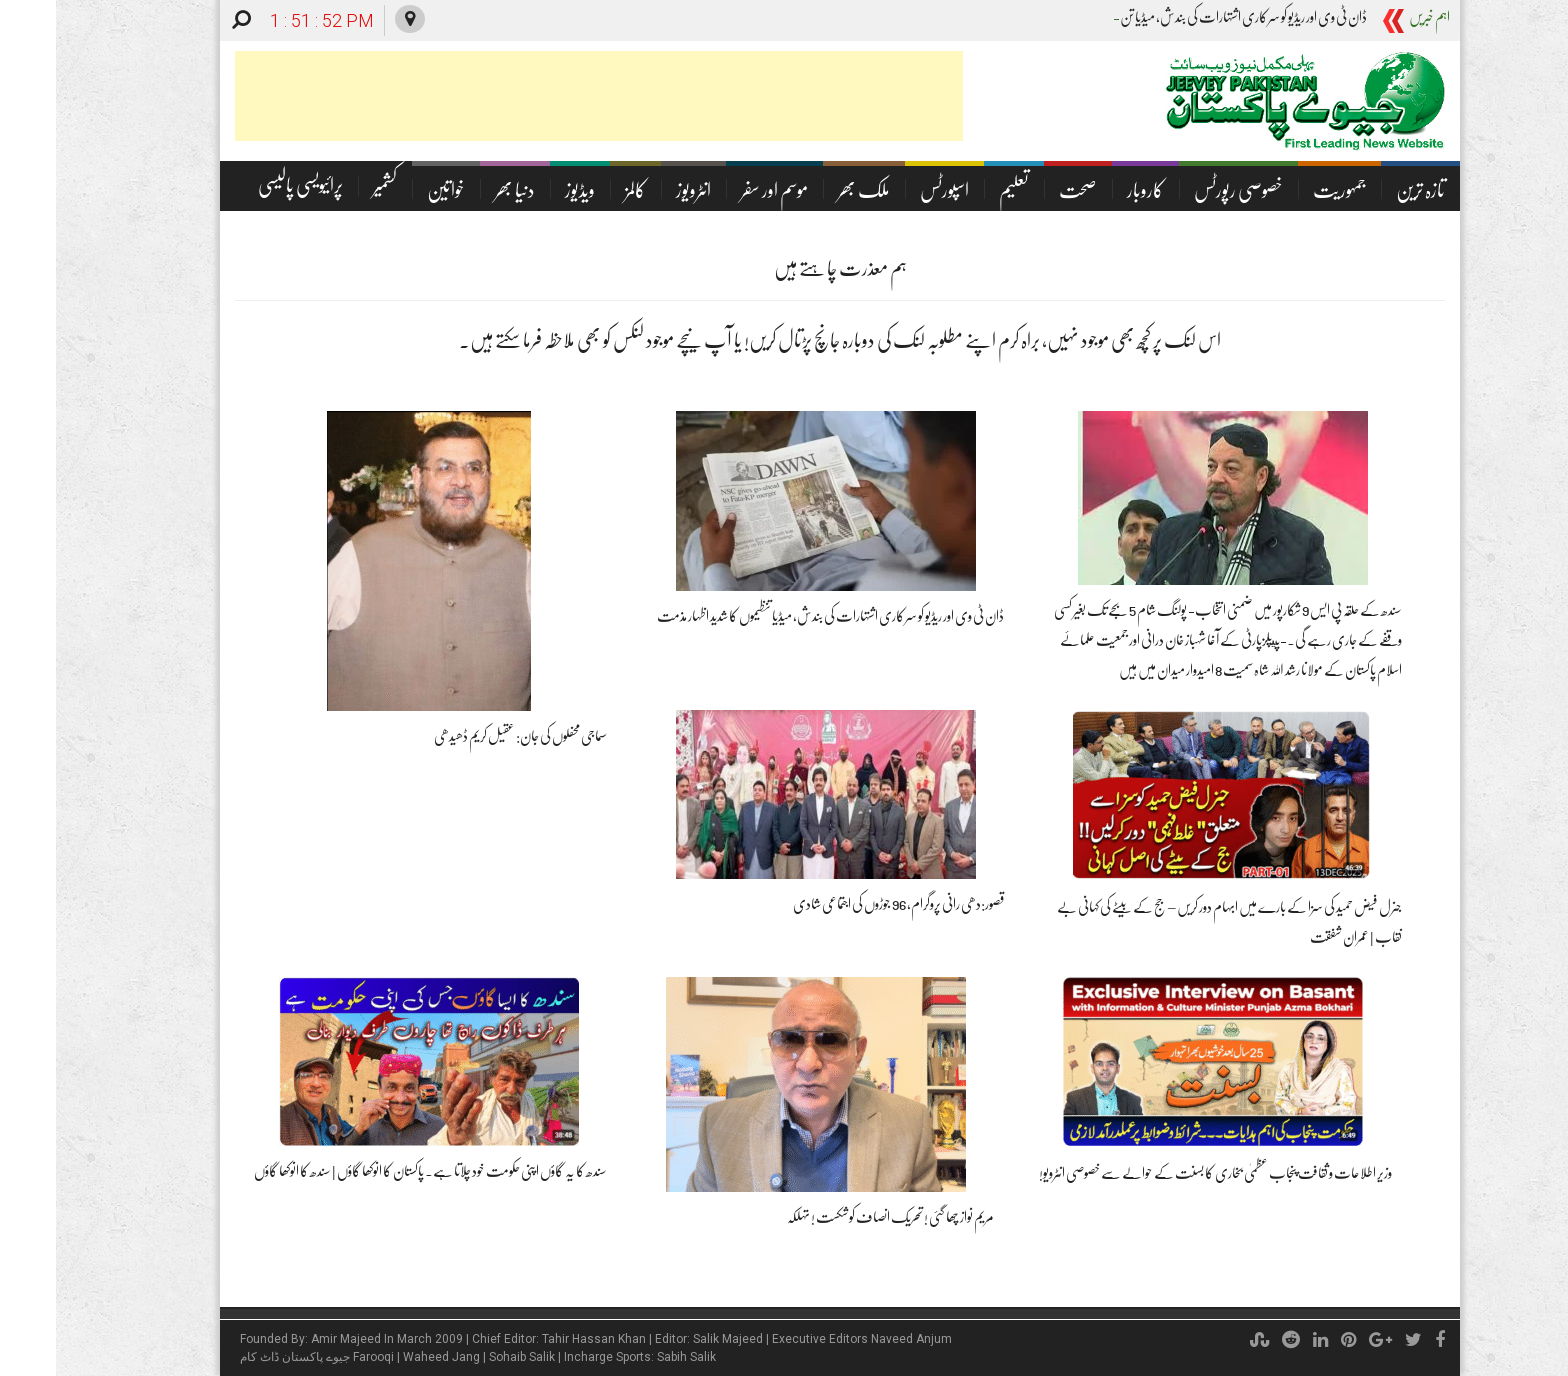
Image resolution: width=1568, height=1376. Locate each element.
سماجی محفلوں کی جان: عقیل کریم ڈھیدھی (464, 736)
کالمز (579, 190)
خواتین (390, 190)
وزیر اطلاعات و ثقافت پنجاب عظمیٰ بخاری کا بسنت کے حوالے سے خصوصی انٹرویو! (1159, 1173)
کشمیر (329, 185)
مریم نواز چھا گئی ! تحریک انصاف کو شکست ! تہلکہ (834, 1217)
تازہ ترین (1364, 190)
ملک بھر (808, 190)
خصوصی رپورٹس (1182, 190)
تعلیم (958, 190)
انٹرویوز (637, 190)
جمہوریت (1283, 190)
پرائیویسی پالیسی (244, 185)
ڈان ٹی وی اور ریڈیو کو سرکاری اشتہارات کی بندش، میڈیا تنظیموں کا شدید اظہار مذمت (774, 616)
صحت (1022, 190)
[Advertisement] (543, 96)
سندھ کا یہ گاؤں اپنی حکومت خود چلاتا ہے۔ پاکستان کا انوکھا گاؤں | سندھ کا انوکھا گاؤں (374, 1171)
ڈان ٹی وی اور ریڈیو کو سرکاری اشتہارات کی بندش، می (1198, 17)
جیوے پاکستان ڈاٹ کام (239, 1357)
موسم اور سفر (718, 190)
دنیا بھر (459, 190)
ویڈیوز (524, 190)
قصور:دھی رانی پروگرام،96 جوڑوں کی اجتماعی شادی (842, 904)
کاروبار (1089, 190)
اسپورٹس (888, 190)
